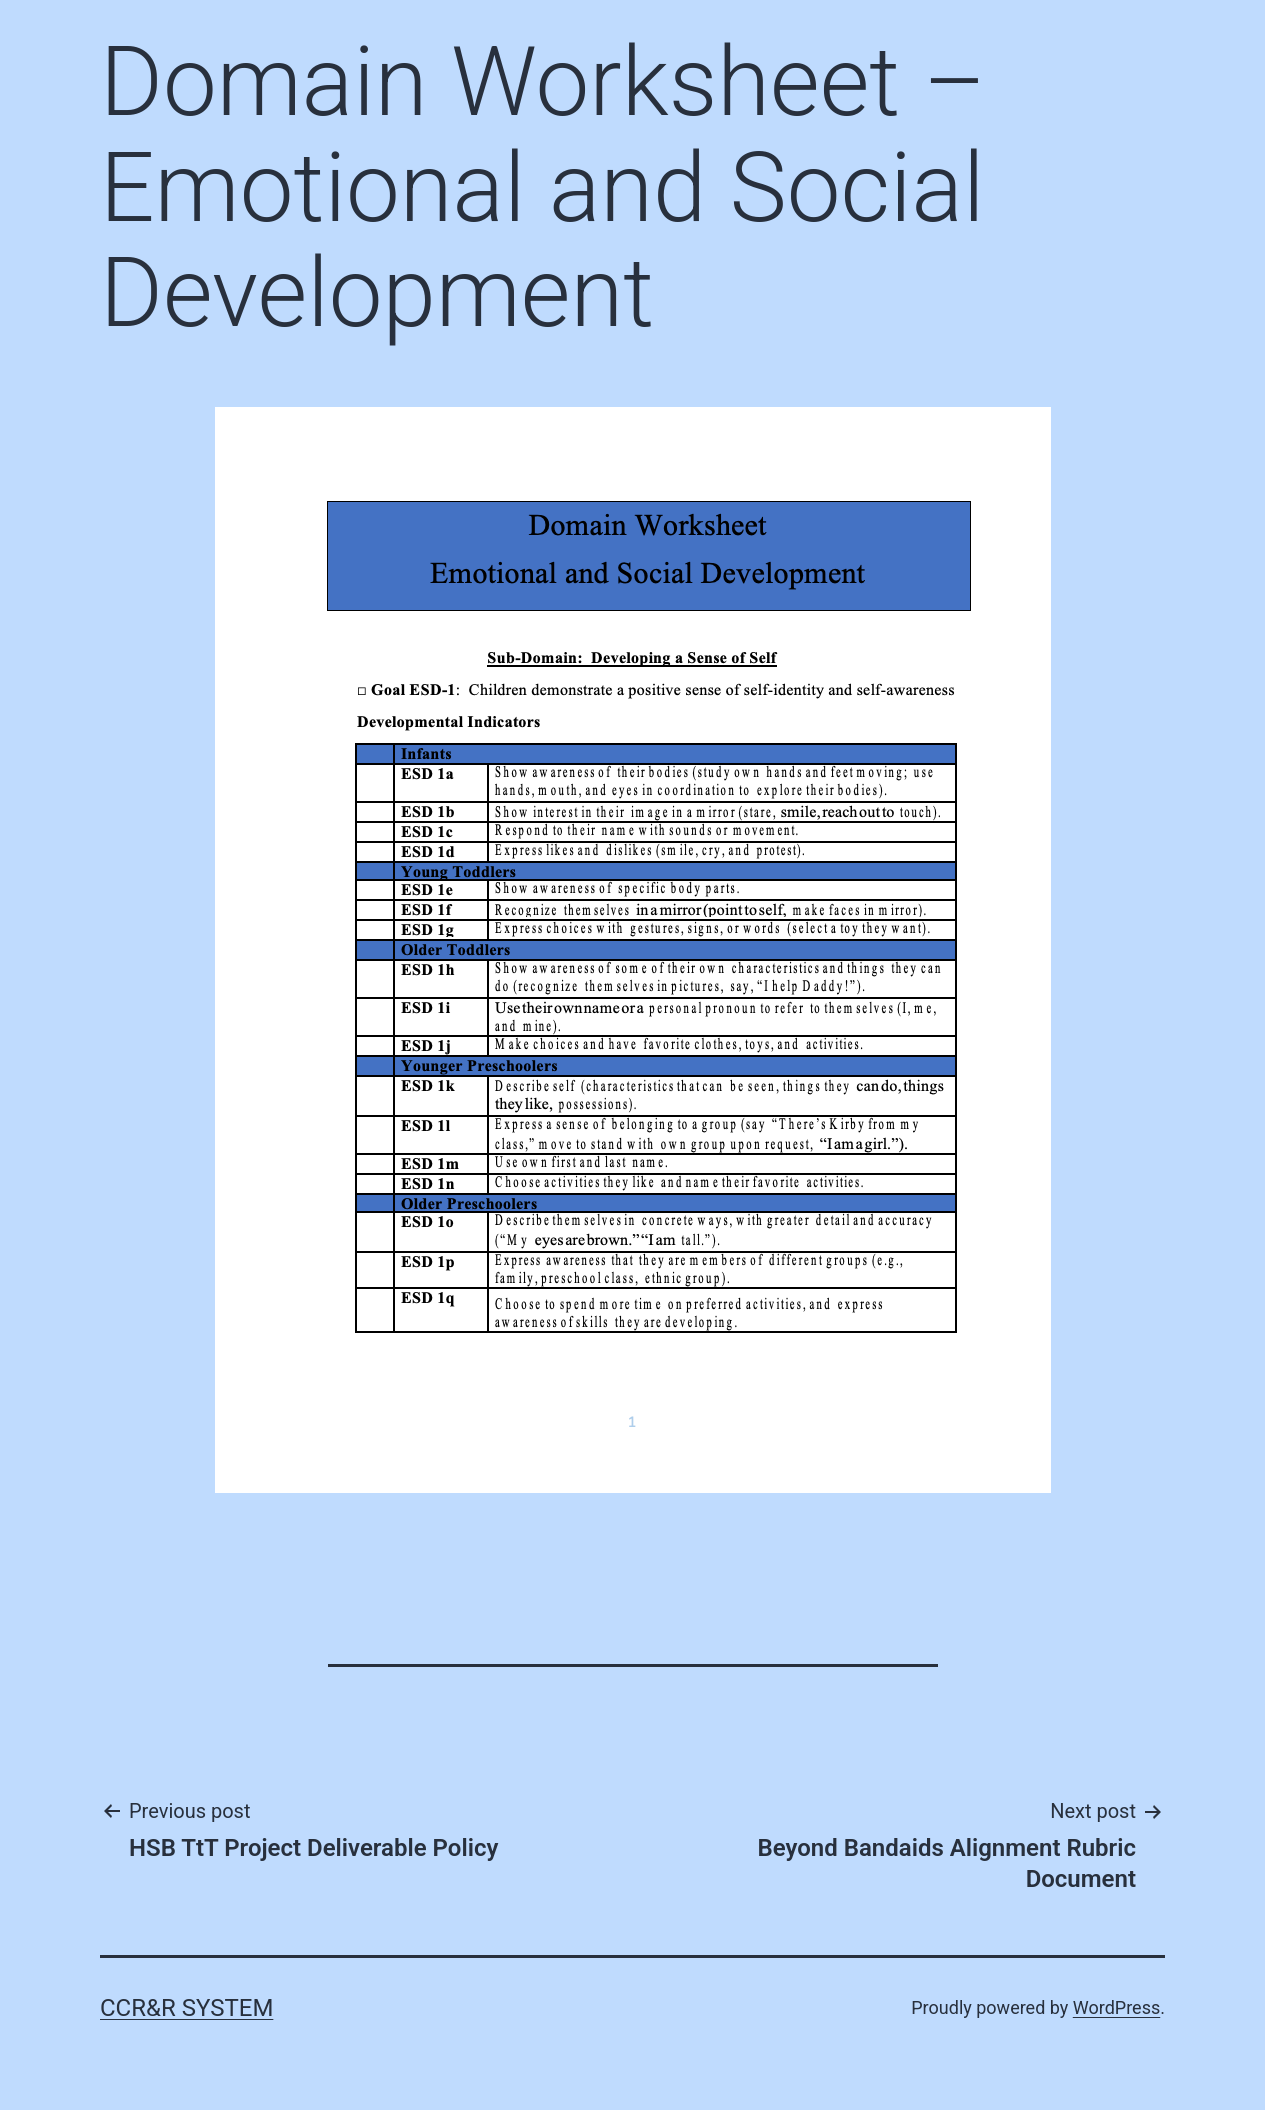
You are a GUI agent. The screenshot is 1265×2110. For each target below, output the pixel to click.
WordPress (1116, 2007)
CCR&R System (186, 2008)
